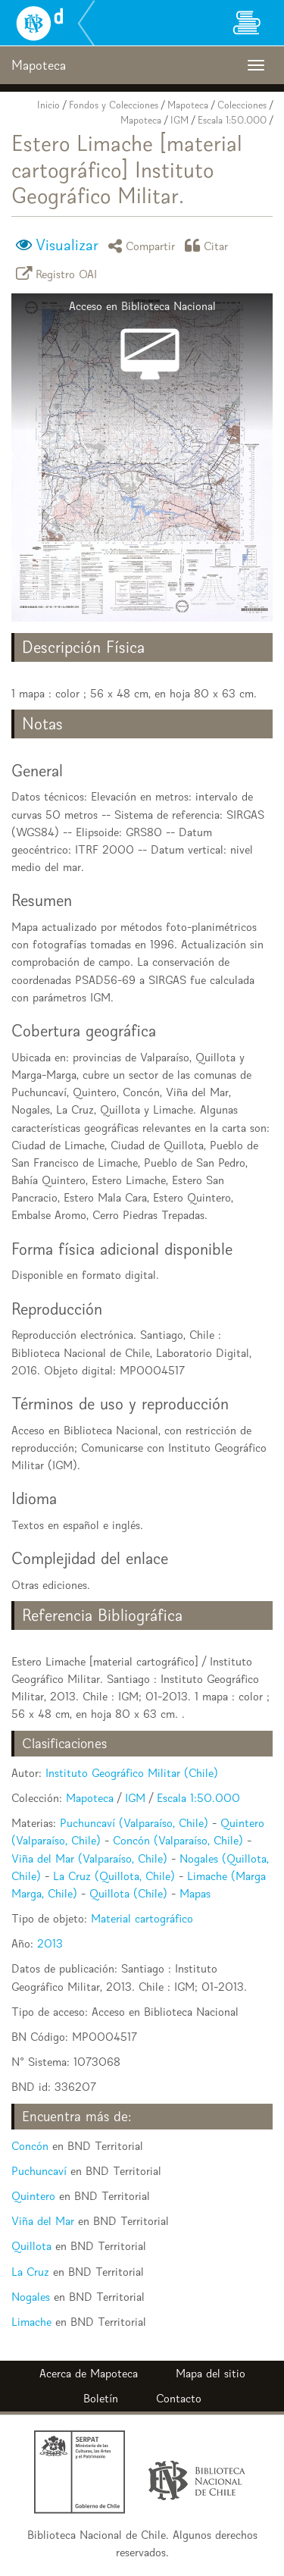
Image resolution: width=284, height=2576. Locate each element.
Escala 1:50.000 (232, 120)
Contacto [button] (178, 2398)
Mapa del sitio (210, 2373)
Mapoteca (187, 105)
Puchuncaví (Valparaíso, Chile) (134, 1823)
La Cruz (30, 2271)
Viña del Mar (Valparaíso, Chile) (89, 1858)
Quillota (31, 2246)
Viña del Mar (42, 2221)
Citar (209, 245)
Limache (31, 2321)
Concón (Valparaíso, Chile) (178, 1840)
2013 (50, 1943)
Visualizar (67, 245)
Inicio (48, 105)
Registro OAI (59, 273)
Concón (29, 2146)
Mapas (195, 1893)
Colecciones (242, 105)
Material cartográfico (142, 1918)
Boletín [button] (100, 2398)
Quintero (33, 2196)
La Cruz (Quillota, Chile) (114, 1876)
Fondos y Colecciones (113, 105)
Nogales (30, 2296)
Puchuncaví (39, 2171)
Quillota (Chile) (128, 1893)
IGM (179, 120)
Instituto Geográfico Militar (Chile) (131, 1773)
